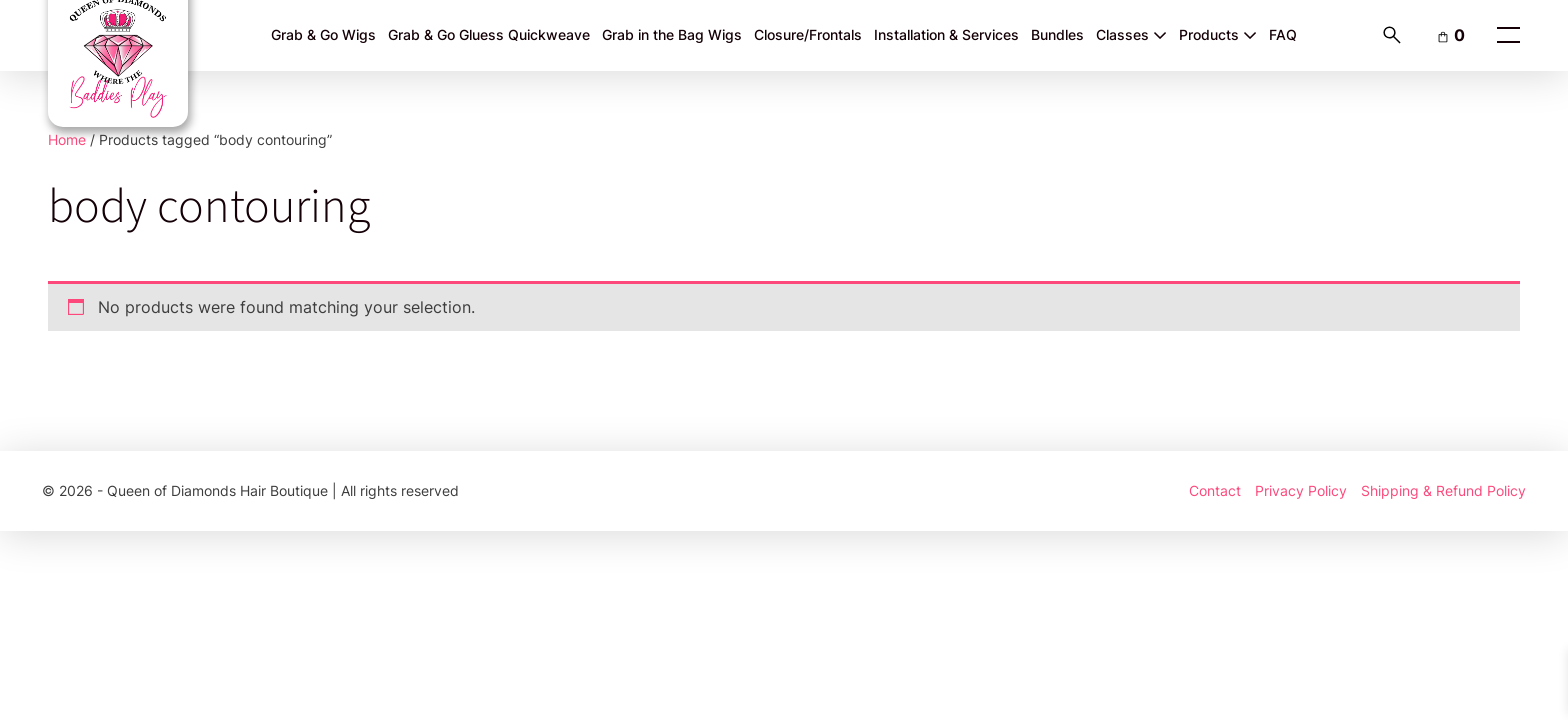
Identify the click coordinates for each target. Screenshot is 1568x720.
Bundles (1057, 34)
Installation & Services (946, 34)
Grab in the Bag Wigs (672, 34)
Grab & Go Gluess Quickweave (489, 34)
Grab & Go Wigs (323, 34)
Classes (1131, 34)
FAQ (1283, 34)
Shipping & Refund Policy (1443, 490)
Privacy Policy (1301, 490)
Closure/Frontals (808, 34)
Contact (1215, 490)
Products (1218, 34)
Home (67, 139)
